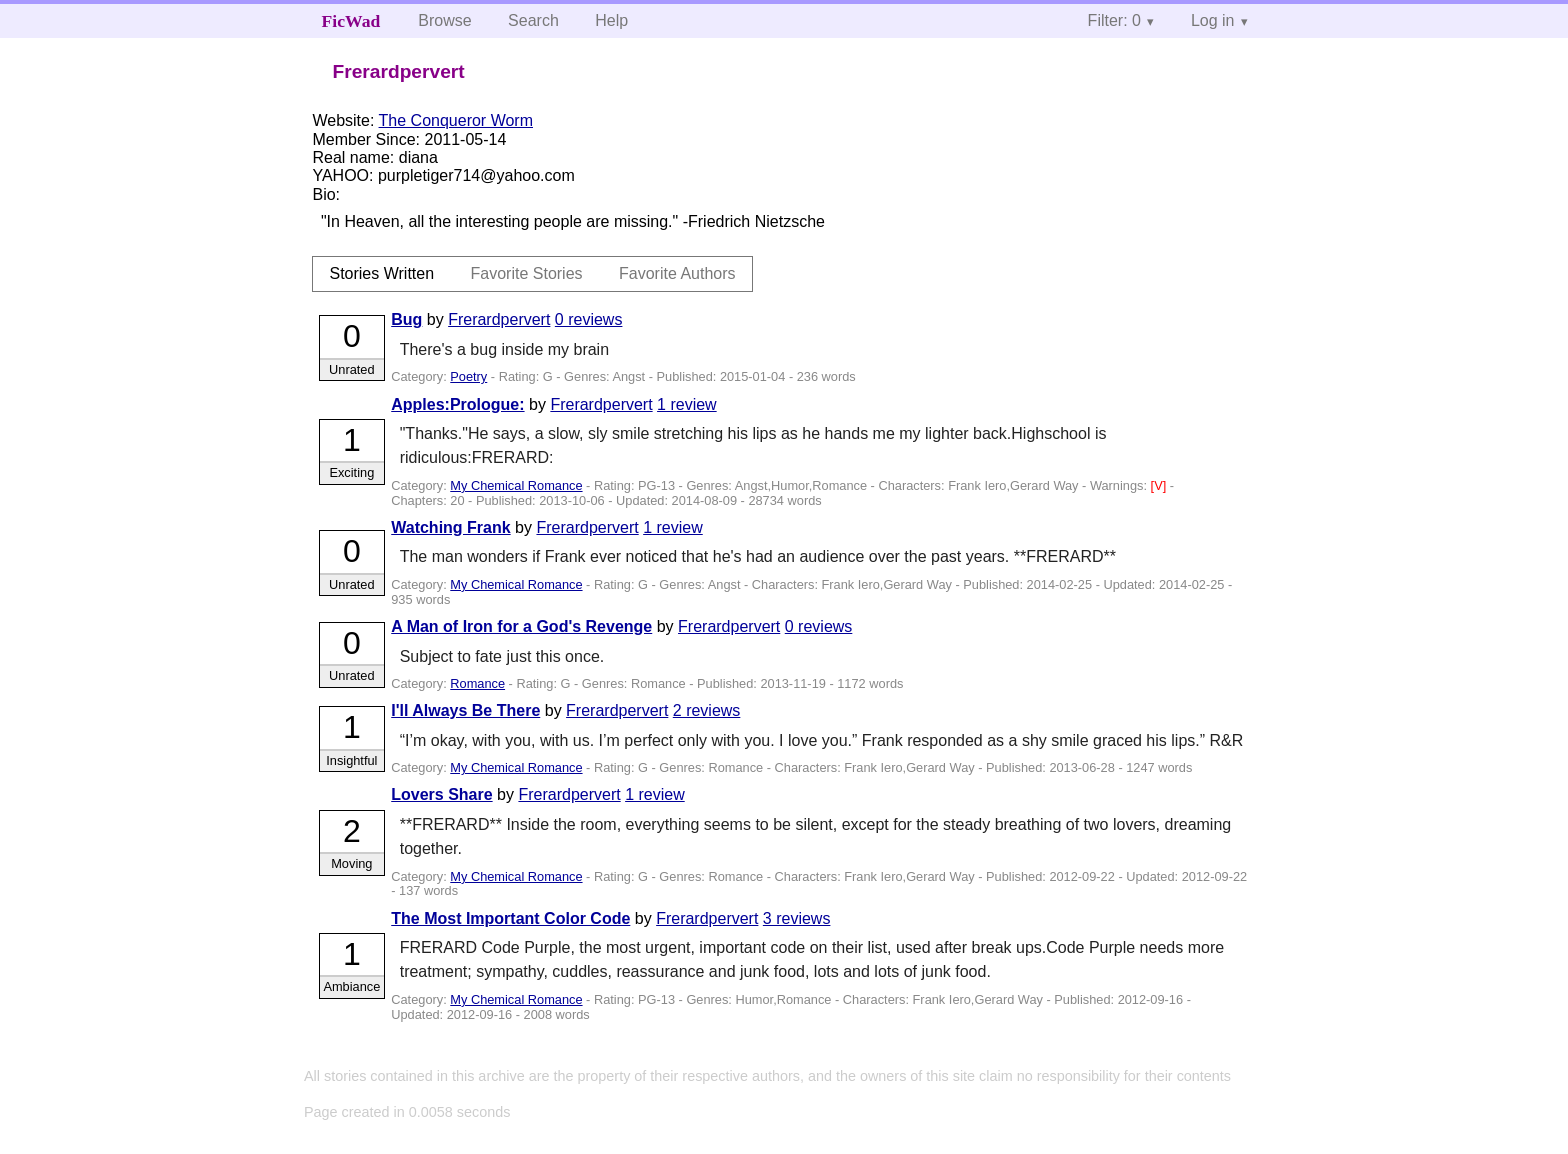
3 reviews (797, 918)
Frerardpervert (499, 319)
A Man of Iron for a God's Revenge (521, 626)
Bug (406, 319)
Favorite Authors (677, 273)
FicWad (351, 21)
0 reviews (589, 319)
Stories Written (381, 273)
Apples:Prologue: (457, 404)
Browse (444, 20)
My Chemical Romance (516, 485)
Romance (477, 683)
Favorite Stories (527, 273)
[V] (1160, 485)
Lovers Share (441, 794)
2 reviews (707, 710)
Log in (1213, 20)
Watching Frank (450, 527)
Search (533, 20)
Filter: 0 (1114, 20)
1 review (687, 404)
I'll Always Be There (465, 710)
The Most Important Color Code (510, 918)
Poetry (468, 376)
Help (611, 20)
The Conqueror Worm (456, 120)
